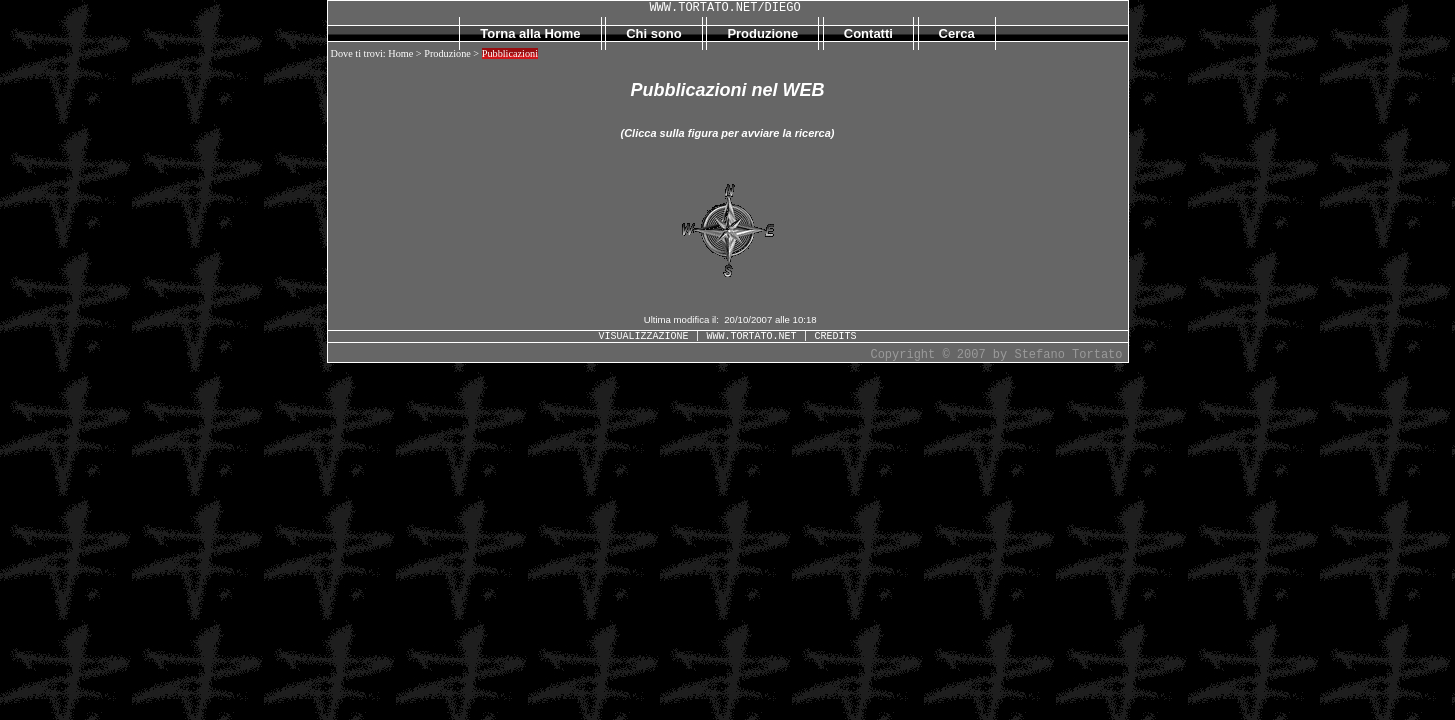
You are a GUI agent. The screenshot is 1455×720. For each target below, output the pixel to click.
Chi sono (654, 33)
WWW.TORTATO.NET (751, 336)
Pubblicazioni (510, 53)
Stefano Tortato (1068, 355)
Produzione (762, 33)
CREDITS (836, 336)
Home (400, 53)
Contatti (868, 33)
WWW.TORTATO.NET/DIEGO (724, 8)
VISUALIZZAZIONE (643, 336)
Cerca (957, 33)
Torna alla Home (530, 33)
